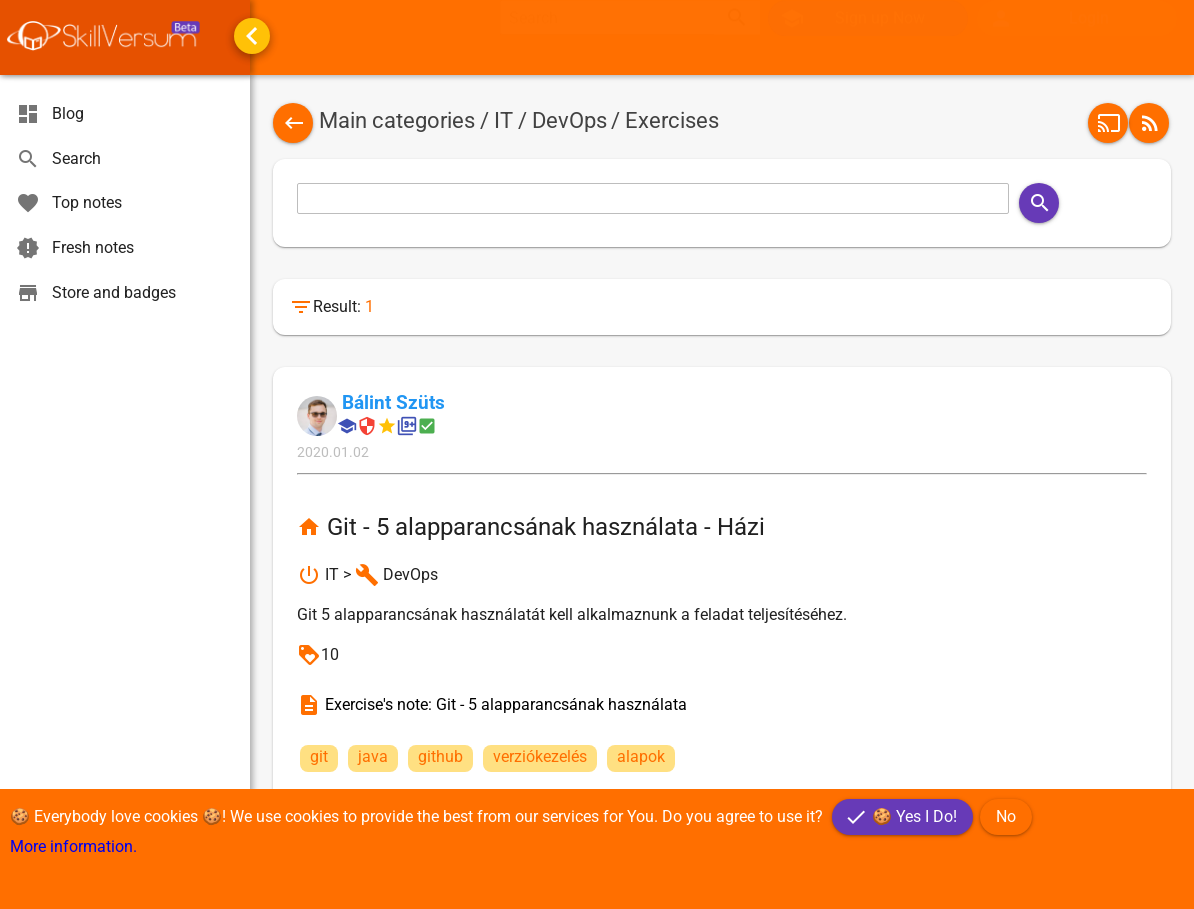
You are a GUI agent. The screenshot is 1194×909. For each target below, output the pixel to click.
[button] (1077, 38)
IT (503, 120)
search (737, 37)
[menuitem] (1078, 38)
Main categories (397, 120)
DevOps (569, 120)
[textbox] (607, 37)
